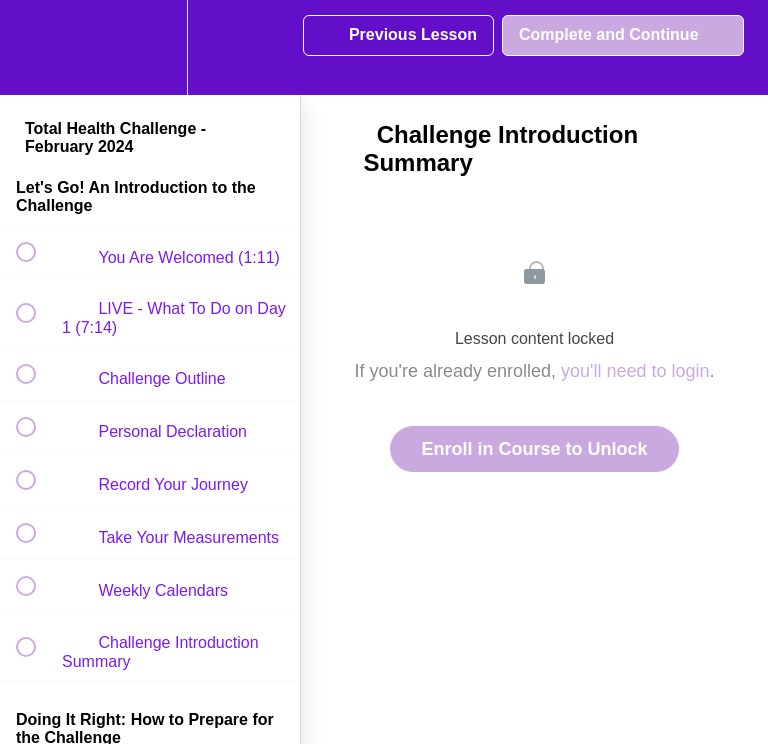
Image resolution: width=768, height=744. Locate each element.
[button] (37, 47)
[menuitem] (150, 47)
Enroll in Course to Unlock (534, 449)
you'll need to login (635, 371)
